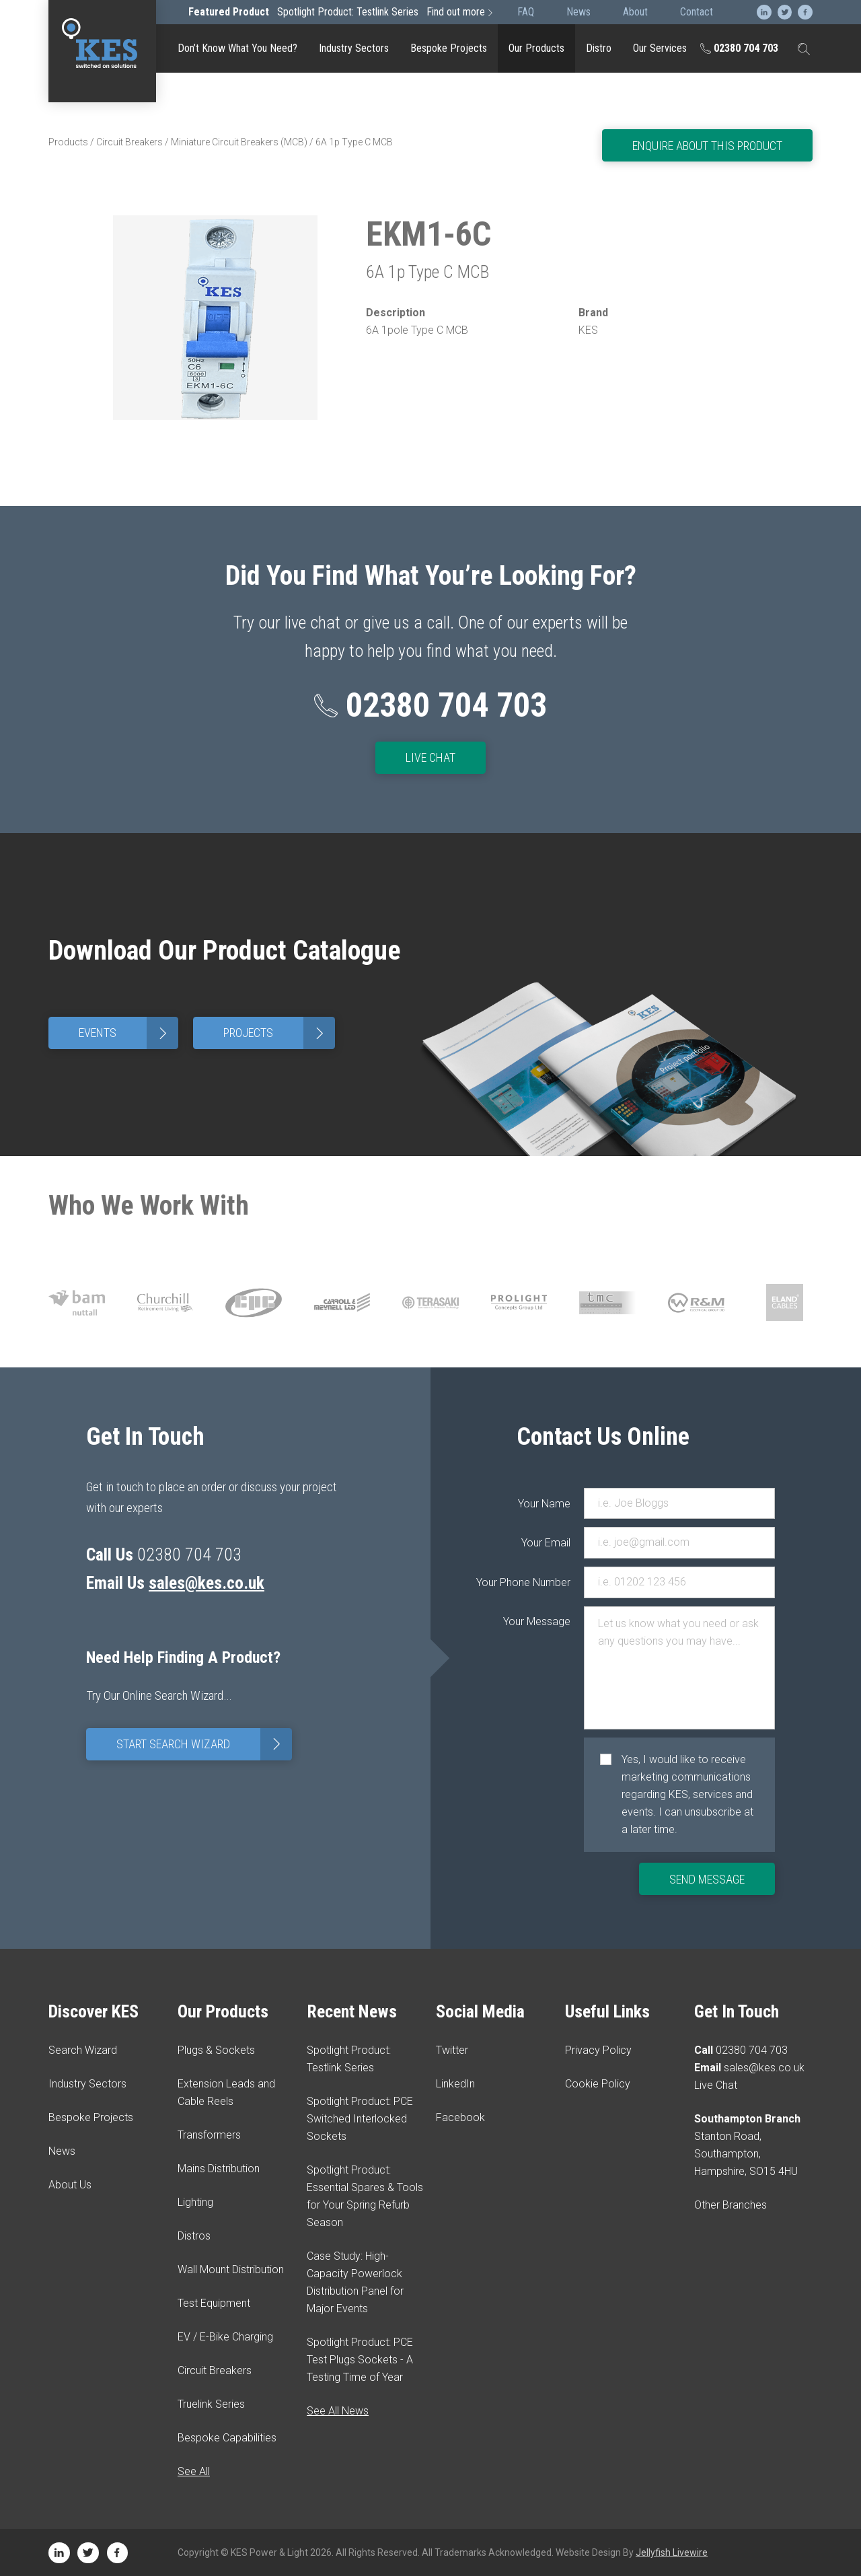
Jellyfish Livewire (672, 2552)
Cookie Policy (597, 2083)
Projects (279, 1033)
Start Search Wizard (204, 1744)
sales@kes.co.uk (207, 1583)
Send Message (707, 1879)
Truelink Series (211, 2404)
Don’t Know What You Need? (237, 48)
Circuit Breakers (129, 142)
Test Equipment (214, 2303)
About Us (69, 2184)
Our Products (536, 48)
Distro (598, 48)
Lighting (195, 2202)
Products (68, 142)
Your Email (545, 1542)
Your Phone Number (543, 1582)
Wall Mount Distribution (231, 2269)
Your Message (543, 1621)
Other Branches (730, 2204)
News (61, 2151)
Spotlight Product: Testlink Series (342, 11)
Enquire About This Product (707, 146)
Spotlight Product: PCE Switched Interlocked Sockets (360, 2119)
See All (194, 2471)
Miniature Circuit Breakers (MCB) (239, 142)
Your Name (544, 1503)
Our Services (660, 48)
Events (128, 1033)
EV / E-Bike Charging (225, 2336)
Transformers (209, 2134)
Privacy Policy (598, 2050)
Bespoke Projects (448, 48)
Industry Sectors (354, 48)
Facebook (460, 2117)
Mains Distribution (219, 2168)
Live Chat (430, 757)
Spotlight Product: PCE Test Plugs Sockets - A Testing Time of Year (360, 2360)
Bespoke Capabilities (227, 2437)
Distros (194, 2235)
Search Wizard (82, 2050)
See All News (338, 2410)
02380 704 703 (739, 48)
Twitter (452, 2050)
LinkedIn (455, 2083)
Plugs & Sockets (216, 2050)
